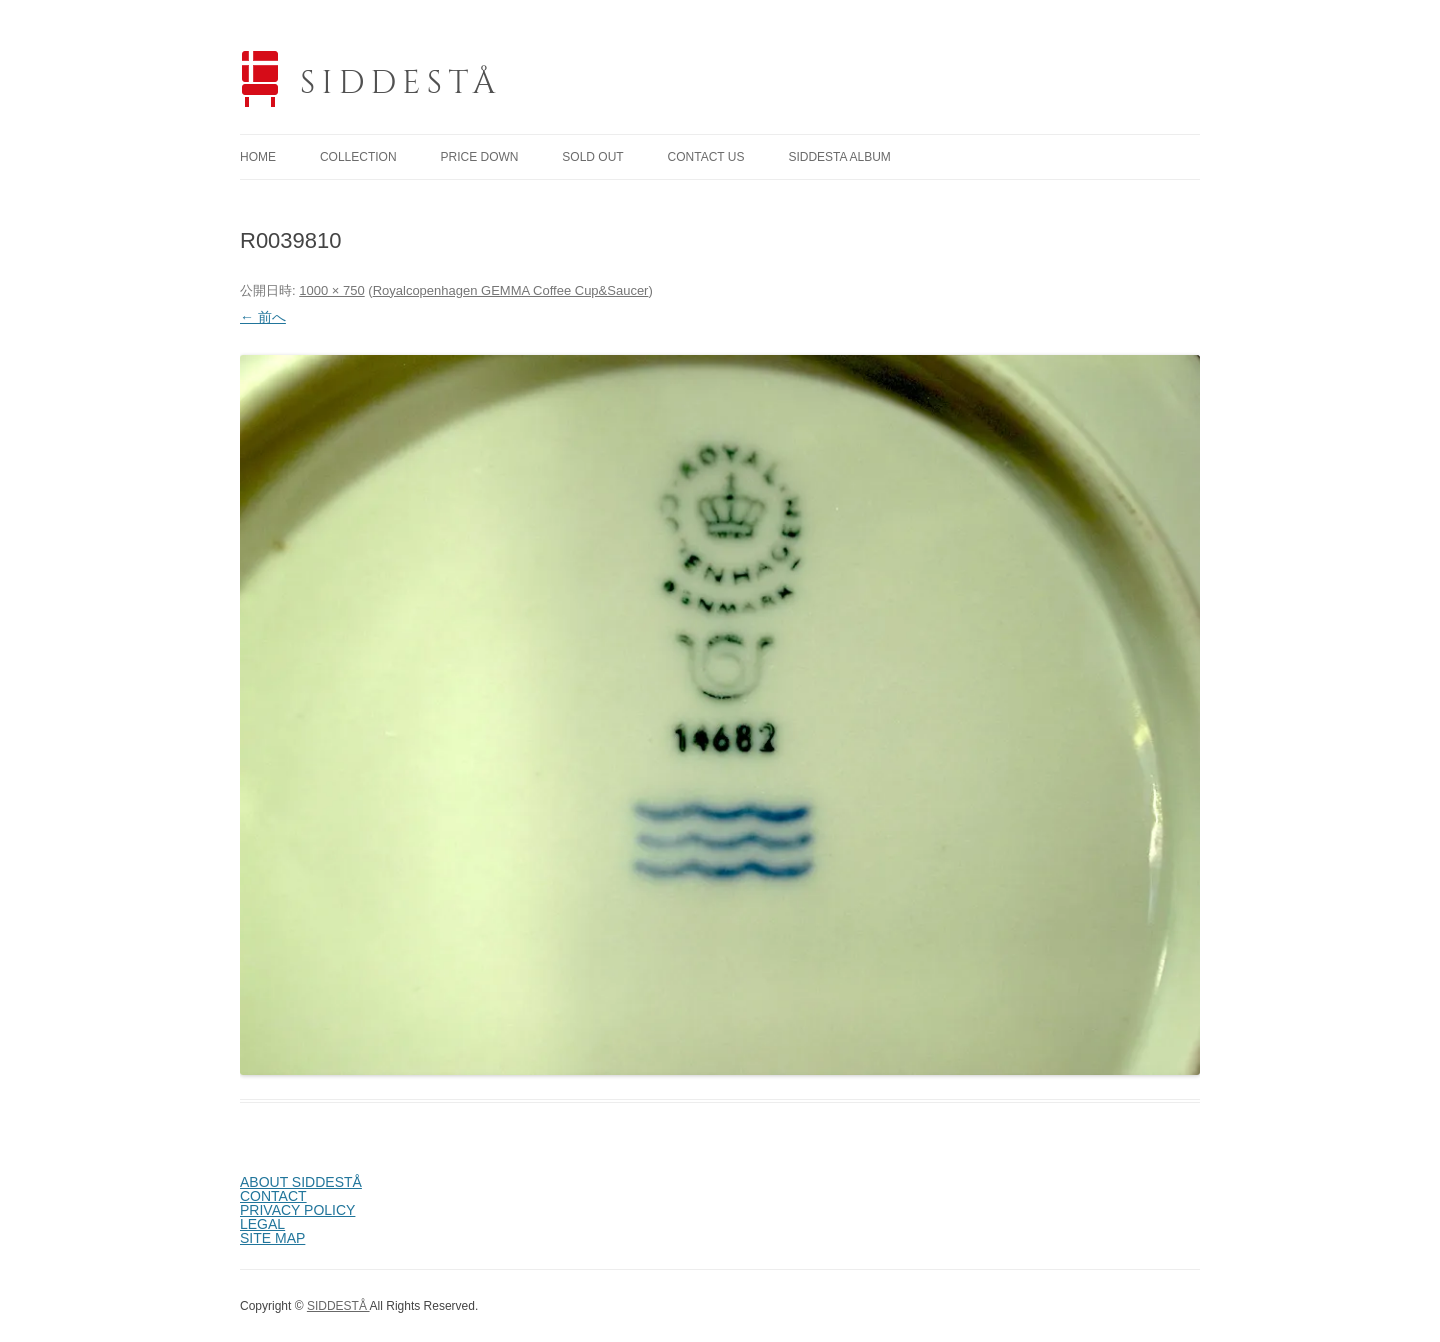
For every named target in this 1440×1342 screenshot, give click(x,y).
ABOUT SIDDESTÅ (301, 1182)
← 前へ (263, 317)
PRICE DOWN (479, 157)
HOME (258, 157)
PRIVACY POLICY (297, 1210)
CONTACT (273, 1196)
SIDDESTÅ (401, 83)
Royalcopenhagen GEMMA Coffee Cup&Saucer (511, 290)
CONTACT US (706, 157)
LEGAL (262, 1224)
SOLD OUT (592, 157)
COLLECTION (358, 157)
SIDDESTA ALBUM (839, 157)
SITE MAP (272, 1238)
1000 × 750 (331, 290)
